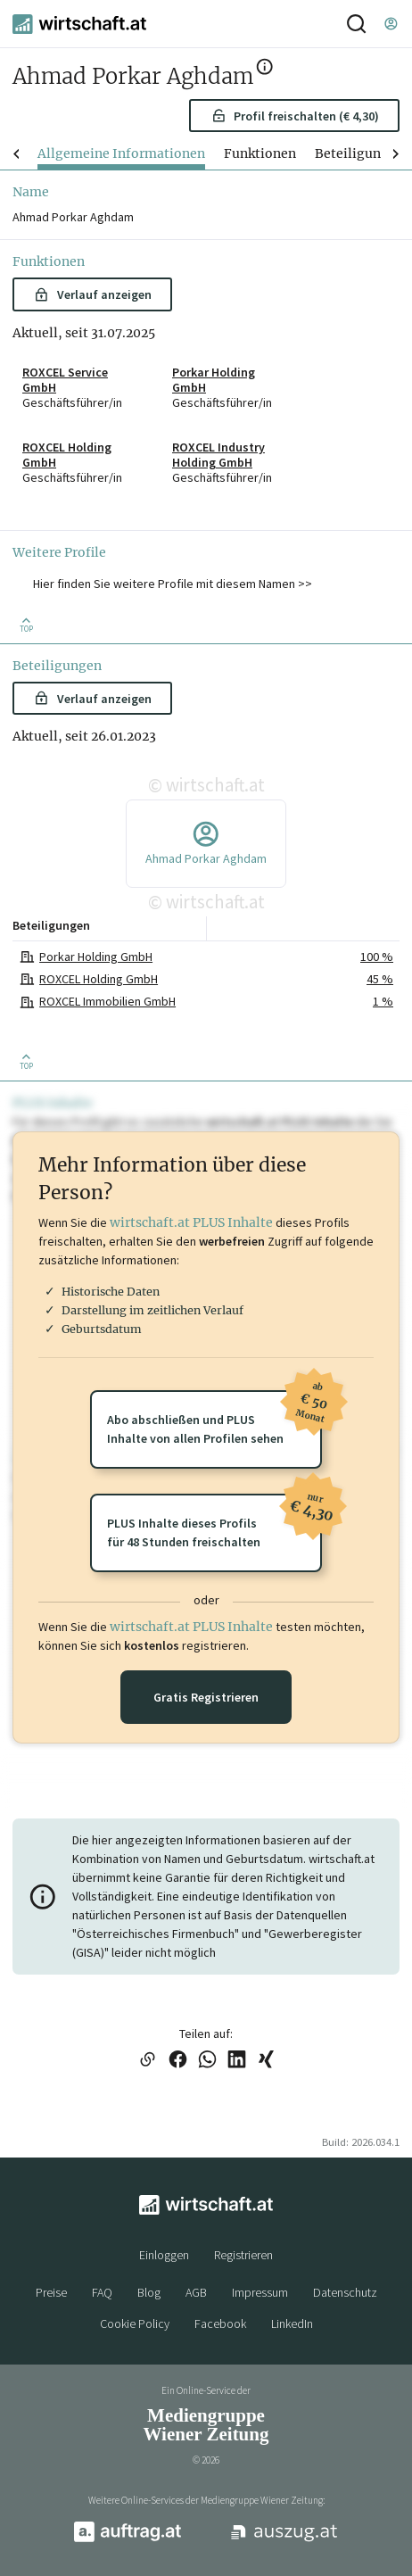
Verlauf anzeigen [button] (92, 294)
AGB (196, 2292)
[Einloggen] (391, 23)
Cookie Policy (134, 2323)
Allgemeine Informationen (121, 153)
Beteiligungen (359, 153)
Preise (51, 2292)
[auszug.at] (284, 2539)
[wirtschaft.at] (79, 24)
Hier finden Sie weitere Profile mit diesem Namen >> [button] (172, 584)
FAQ (102, 2292)
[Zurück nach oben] (26, 623)
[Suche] (356, 23)
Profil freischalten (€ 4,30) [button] (295, 116)
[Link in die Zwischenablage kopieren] (147, 2061)
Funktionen (260, 153)
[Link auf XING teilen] (266, 2061)
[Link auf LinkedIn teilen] (236, 2061)
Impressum (260, 2292)
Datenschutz (345, 2292)
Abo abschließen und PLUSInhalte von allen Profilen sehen (214, 1418)
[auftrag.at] (127, 2538)
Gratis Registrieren (206, 1697)
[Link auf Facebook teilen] (178, 2061)
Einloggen (164, 2255)
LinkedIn (292, 2323)
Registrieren (243, 2255)
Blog (149, 2292)
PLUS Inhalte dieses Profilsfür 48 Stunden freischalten (214, 1522)
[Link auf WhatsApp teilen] (207, 2061)
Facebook (220, 2323)
